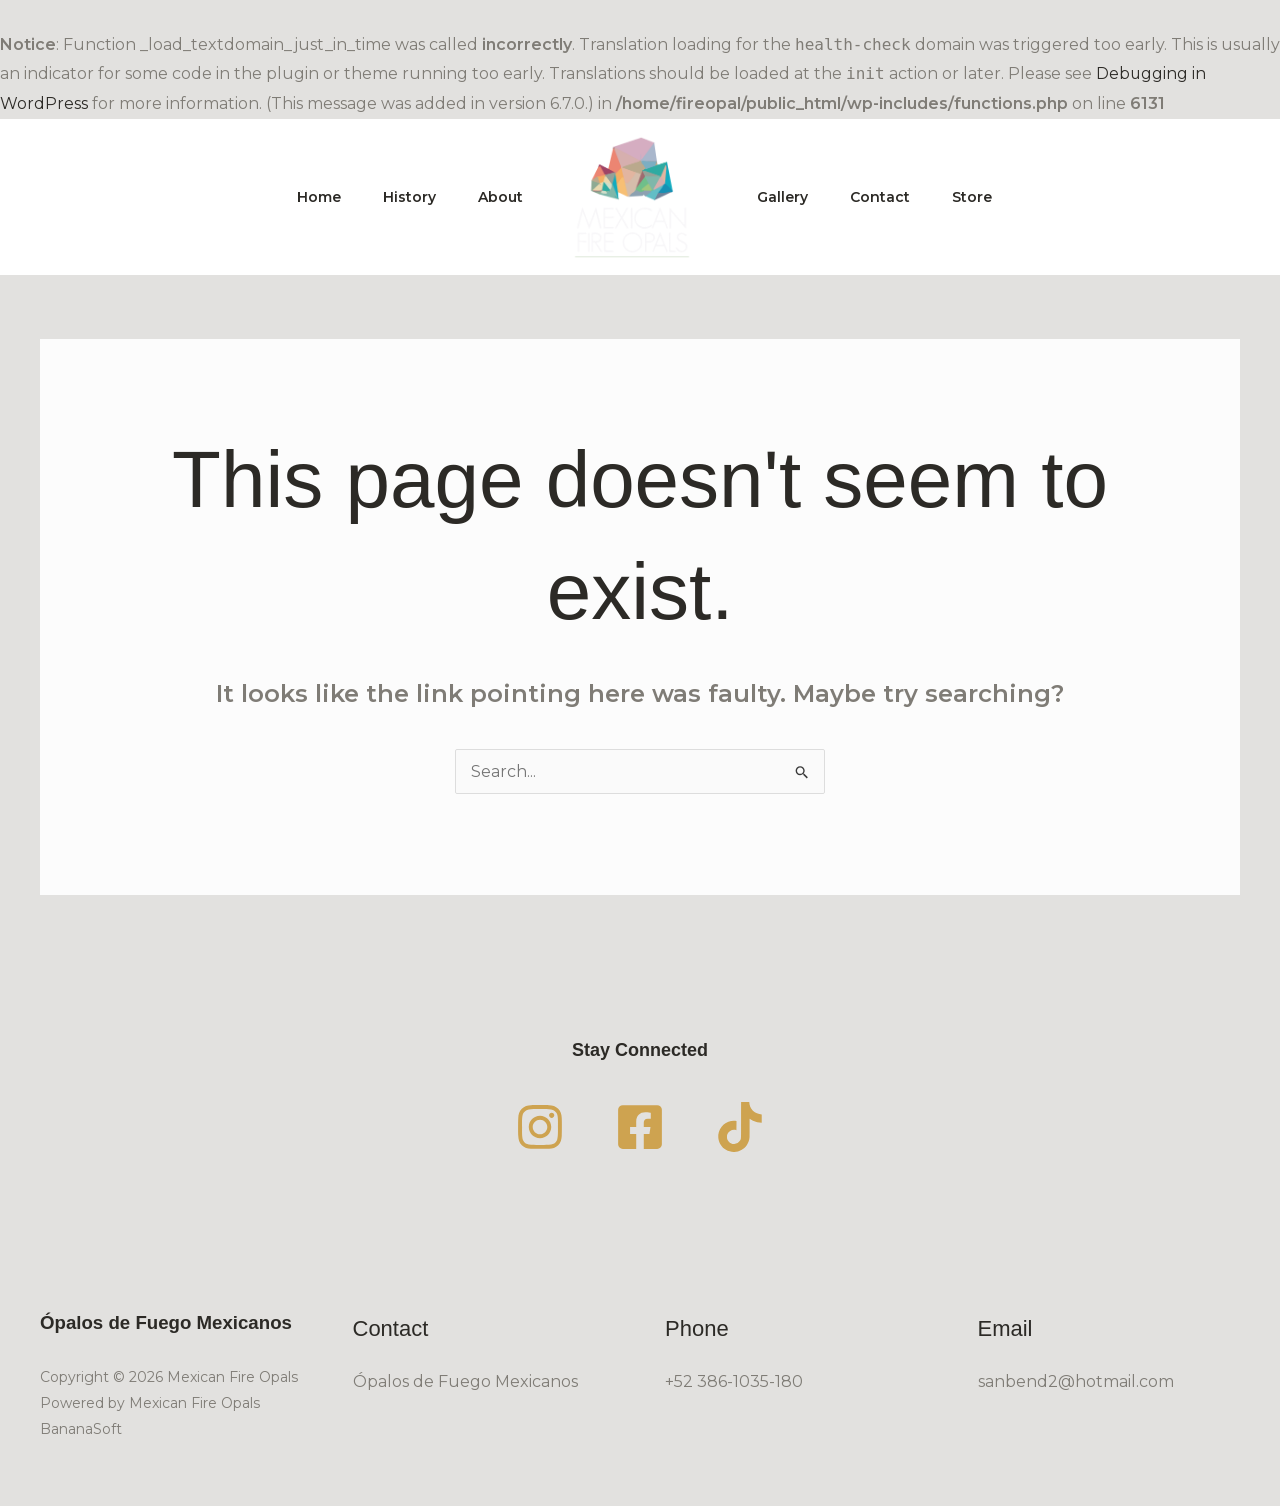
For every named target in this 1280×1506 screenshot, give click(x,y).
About (497, 197)
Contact (889, 197)
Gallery (785, 197)
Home (304, 197)
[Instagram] (540, 1127)
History (400, 197)
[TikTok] (740, 1127)
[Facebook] (640, 1127)
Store (987, 197)
